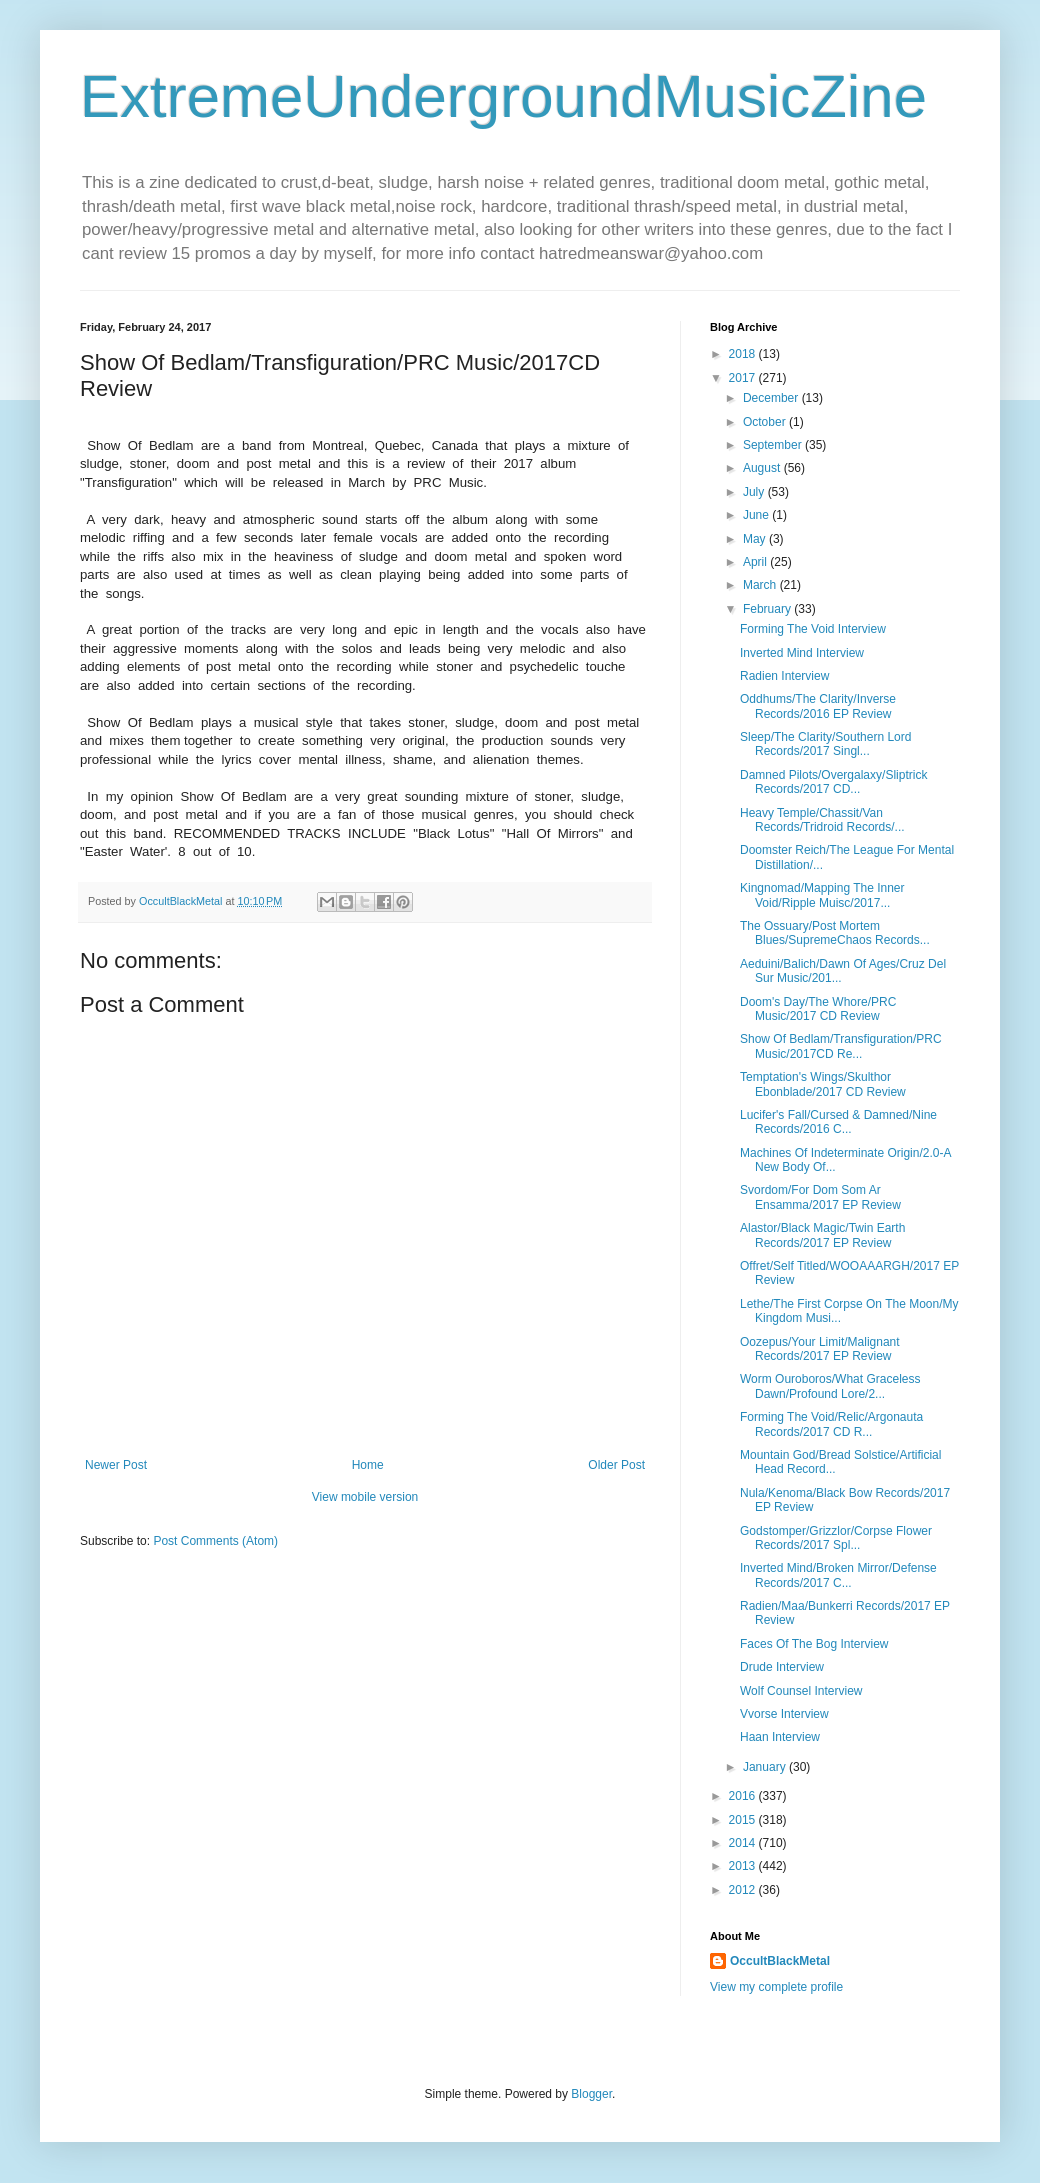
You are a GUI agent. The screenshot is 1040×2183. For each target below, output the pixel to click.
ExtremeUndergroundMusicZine (503, 96)
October (766, 422)
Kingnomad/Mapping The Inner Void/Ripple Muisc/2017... (822, 895)
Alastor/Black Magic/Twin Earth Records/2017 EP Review (822, 1235)
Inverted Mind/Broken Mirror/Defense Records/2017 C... (838, 1575)
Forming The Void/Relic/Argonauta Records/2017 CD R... (831, 1424)
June (757, 515)
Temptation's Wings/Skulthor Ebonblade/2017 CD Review (823, 1084)
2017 (744, 378)
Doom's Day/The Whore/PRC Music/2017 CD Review (818, 1009)
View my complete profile (776, 1987)
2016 (744, 1796)
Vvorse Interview (784, 1714)
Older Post (616, 1465)
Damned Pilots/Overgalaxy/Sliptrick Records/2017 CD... (833, 782)
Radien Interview (784, 676)
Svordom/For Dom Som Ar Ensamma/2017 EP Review (820, 1197)
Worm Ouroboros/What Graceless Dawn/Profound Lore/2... (830, 1386)
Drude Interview (782, 1667)
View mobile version (365, 1497)
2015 (744, 1820)
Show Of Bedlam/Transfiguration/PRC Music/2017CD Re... (841, 1046)
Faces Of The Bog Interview (814, 1644)
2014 (744, 1843)
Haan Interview (780, 1737)
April (756, 562)
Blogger (591, 2094)
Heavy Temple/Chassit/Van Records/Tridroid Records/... (822, 820)
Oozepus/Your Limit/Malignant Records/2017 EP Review (820, 1349)
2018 (744, 354)
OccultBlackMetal (780, 1961)
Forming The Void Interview (813, 629)
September (774, 445)
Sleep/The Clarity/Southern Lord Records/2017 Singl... (825, 744)
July (755, 492)
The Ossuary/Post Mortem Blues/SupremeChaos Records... (835, 933)
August (763, 468)
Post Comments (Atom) (215, 1541)
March (761, 585)
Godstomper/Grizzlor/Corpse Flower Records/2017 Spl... (836, 1538)
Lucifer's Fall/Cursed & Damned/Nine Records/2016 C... (838, 1122)
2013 (744, 1866)
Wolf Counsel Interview (801, 1691)
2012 (744, 1890)
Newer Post (116, 1465)
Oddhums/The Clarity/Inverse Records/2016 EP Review (818, 706)
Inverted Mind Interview (802, 653)
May (756, 539)
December (772, 398)
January (766, 1767)
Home (368, 1465)
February (768, 609)
